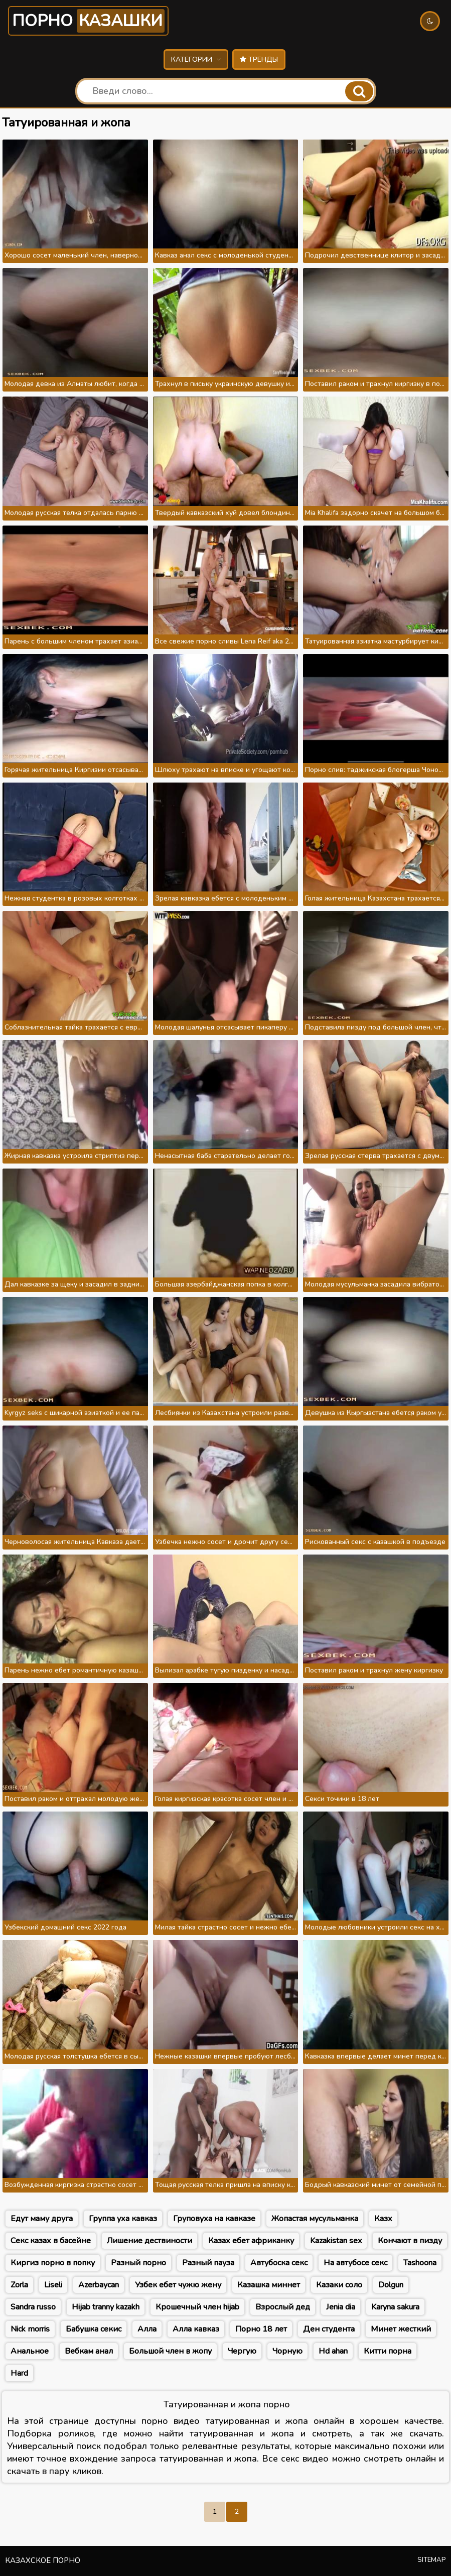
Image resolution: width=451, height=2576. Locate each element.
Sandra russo (33, 2306)
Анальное (30, 2351)
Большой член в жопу (170, 2351)
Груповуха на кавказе (214, 2218)
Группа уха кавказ (123, 2218)
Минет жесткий (401, 2329)
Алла (147, 2329)
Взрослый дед (282, 2306)
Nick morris (30, 2329)
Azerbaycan (98, 2284)
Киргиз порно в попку (53, 2262)
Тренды (259, 59)
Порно (88, 21)
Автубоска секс (279, 2262)
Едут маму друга (42, 2218)
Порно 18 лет (261, 2329)
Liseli (53, 2284)
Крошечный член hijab (197, 2306)
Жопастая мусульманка (314, 2218)
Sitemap (431, 2559)
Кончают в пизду (410, 2240)
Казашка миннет (268, 2284)
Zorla (19, 2284)
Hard (19, 2373)
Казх (383, 2218)
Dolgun (390, 2284)
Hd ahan (333, 2351)
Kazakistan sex (336, 2240)
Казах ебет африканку (251, 2240)
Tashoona (419, 2262)
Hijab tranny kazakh (105, 2306)
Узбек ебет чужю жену (178, 2284)
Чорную (287, 2351)
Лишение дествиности (149, 2240)
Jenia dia (340, 2306)
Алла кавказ (196, 2329)
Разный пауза (208, 2262)
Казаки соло (339, 2284)
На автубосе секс (355, 2262)
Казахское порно (42, 2560)
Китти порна (387, 2351)
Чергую (242, 2351)
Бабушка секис (93, 2329)
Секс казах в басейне (51, 2240)
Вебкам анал (89, 2351)
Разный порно (138, 2262)
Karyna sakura (395, 2306)
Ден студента (329, 2329)
